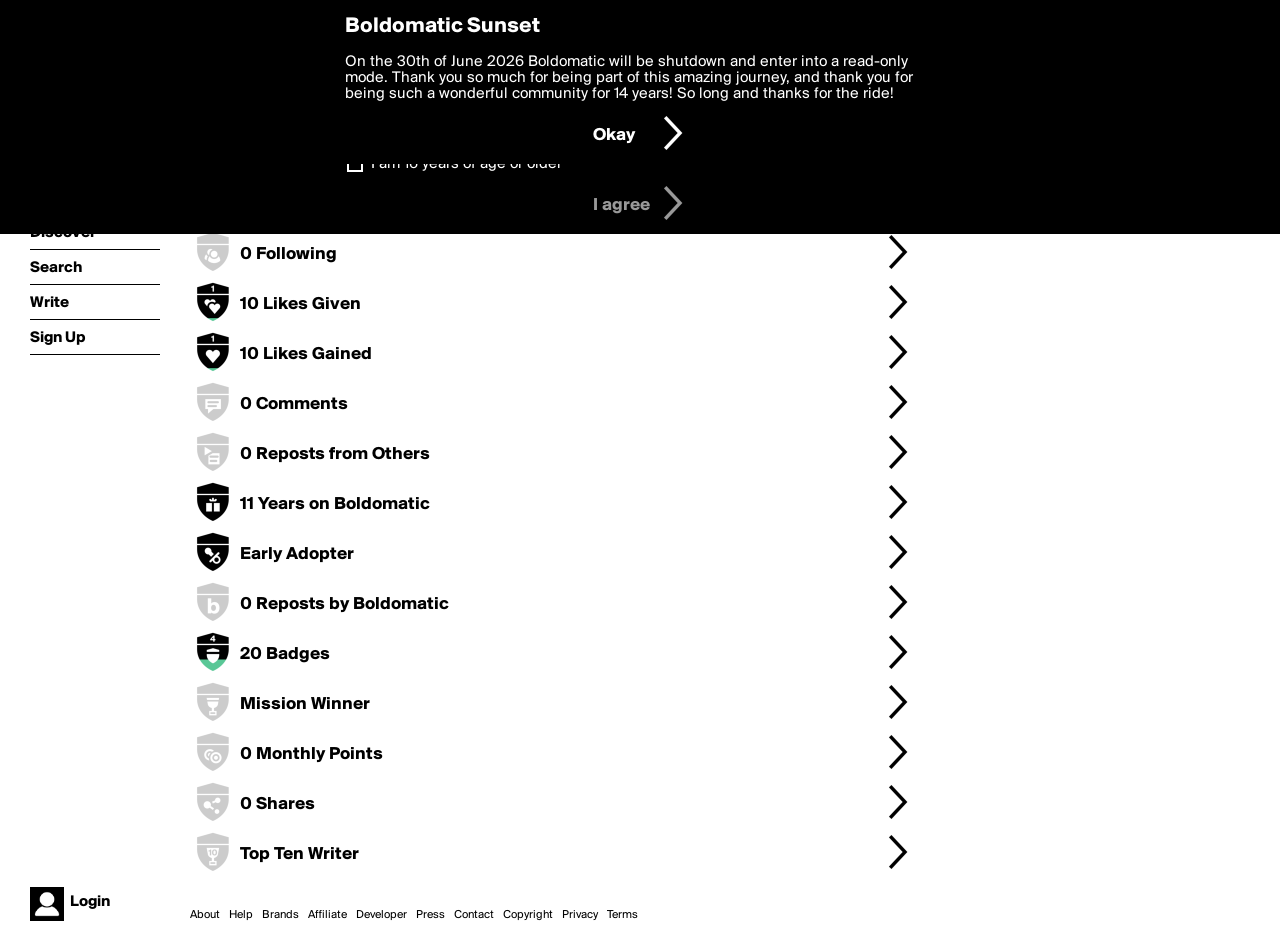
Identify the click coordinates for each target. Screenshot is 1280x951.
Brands (280, 915)
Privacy (580, 915)
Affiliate (327, 915)
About (205, 915)
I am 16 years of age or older (466, 164)
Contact (474, 915)
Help (241, 915)
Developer (381, 915)
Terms (622, 915)
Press (430, 915)
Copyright (528, 915)
